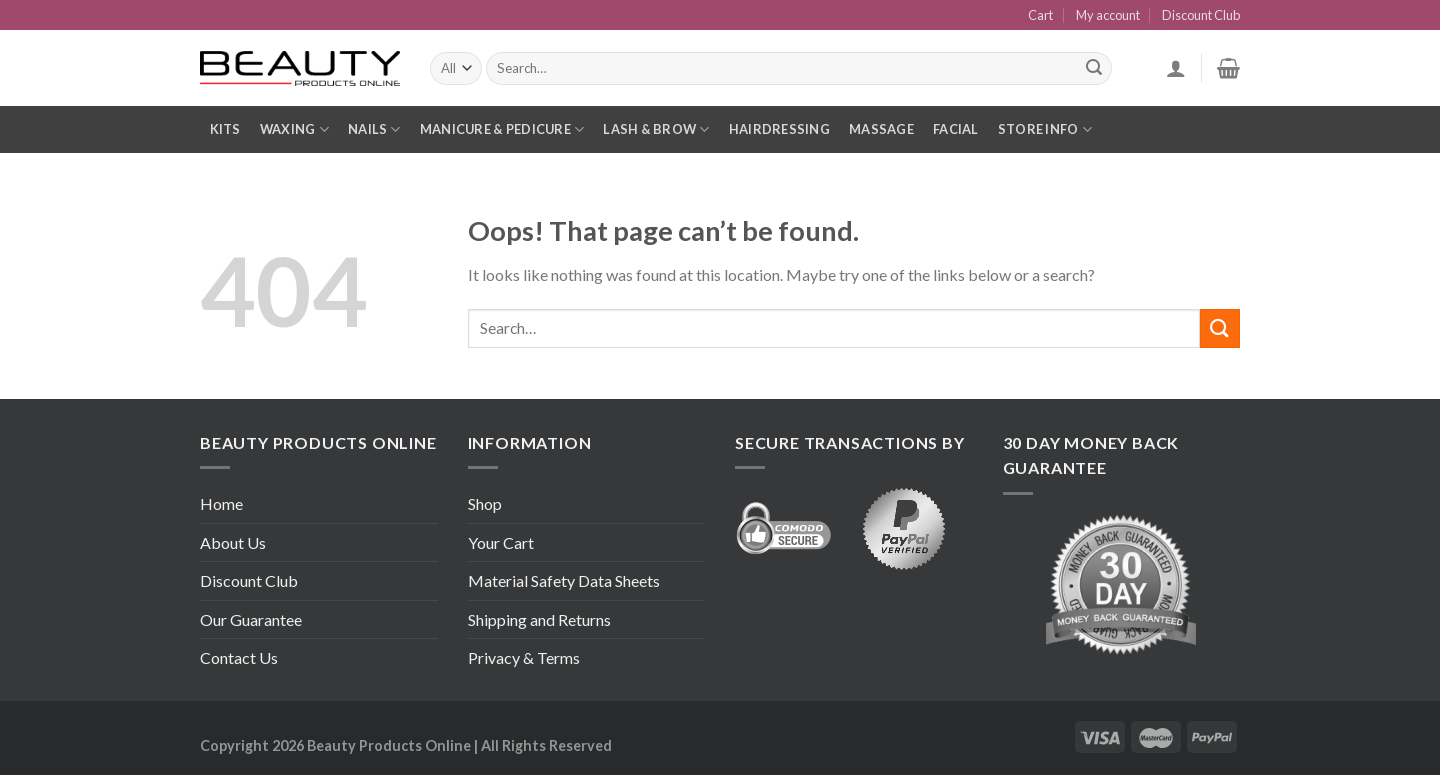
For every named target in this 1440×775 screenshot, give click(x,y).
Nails (374, 129)
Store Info (1045, 129)
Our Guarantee (251, 619)
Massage (881, 129)
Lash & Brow (656, 129)
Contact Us (239, 657)
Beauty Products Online (389, 745)
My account (1108, 15)
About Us (233, 542)
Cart (1040, 15)
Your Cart (501, 542)
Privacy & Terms (524, 657)
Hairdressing (779, 129)
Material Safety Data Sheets (564, 580)
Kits (225, 129)
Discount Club (1201, 15)
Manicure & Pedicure (502, 129)
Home (221, 503)
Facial (956, 129)
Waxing (294, 129)
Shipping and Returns (539, 619)
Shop (485, 503)
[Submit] (1220, 328)
